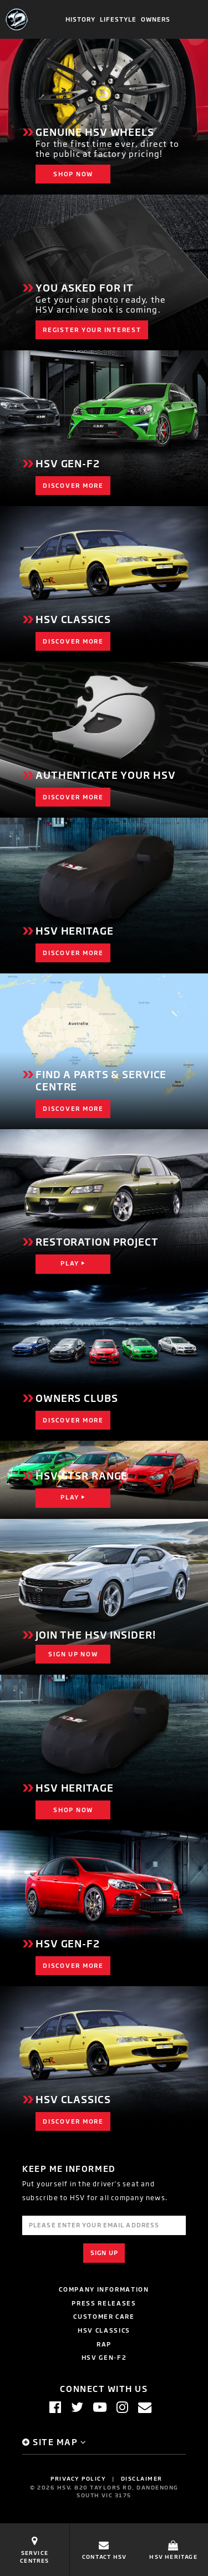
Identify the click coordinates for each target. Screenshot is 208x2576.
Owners (156, 19)
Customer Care (103, 2316)
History (80, 19)
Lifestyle (118, 19)
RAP (104, 2344)
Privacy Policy (78, 2478)
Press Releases (104, 2303)
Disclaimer (142, 2478)
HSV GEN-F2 (104, 2357)
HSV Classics (104, 2330)
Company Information (104, 2289)
